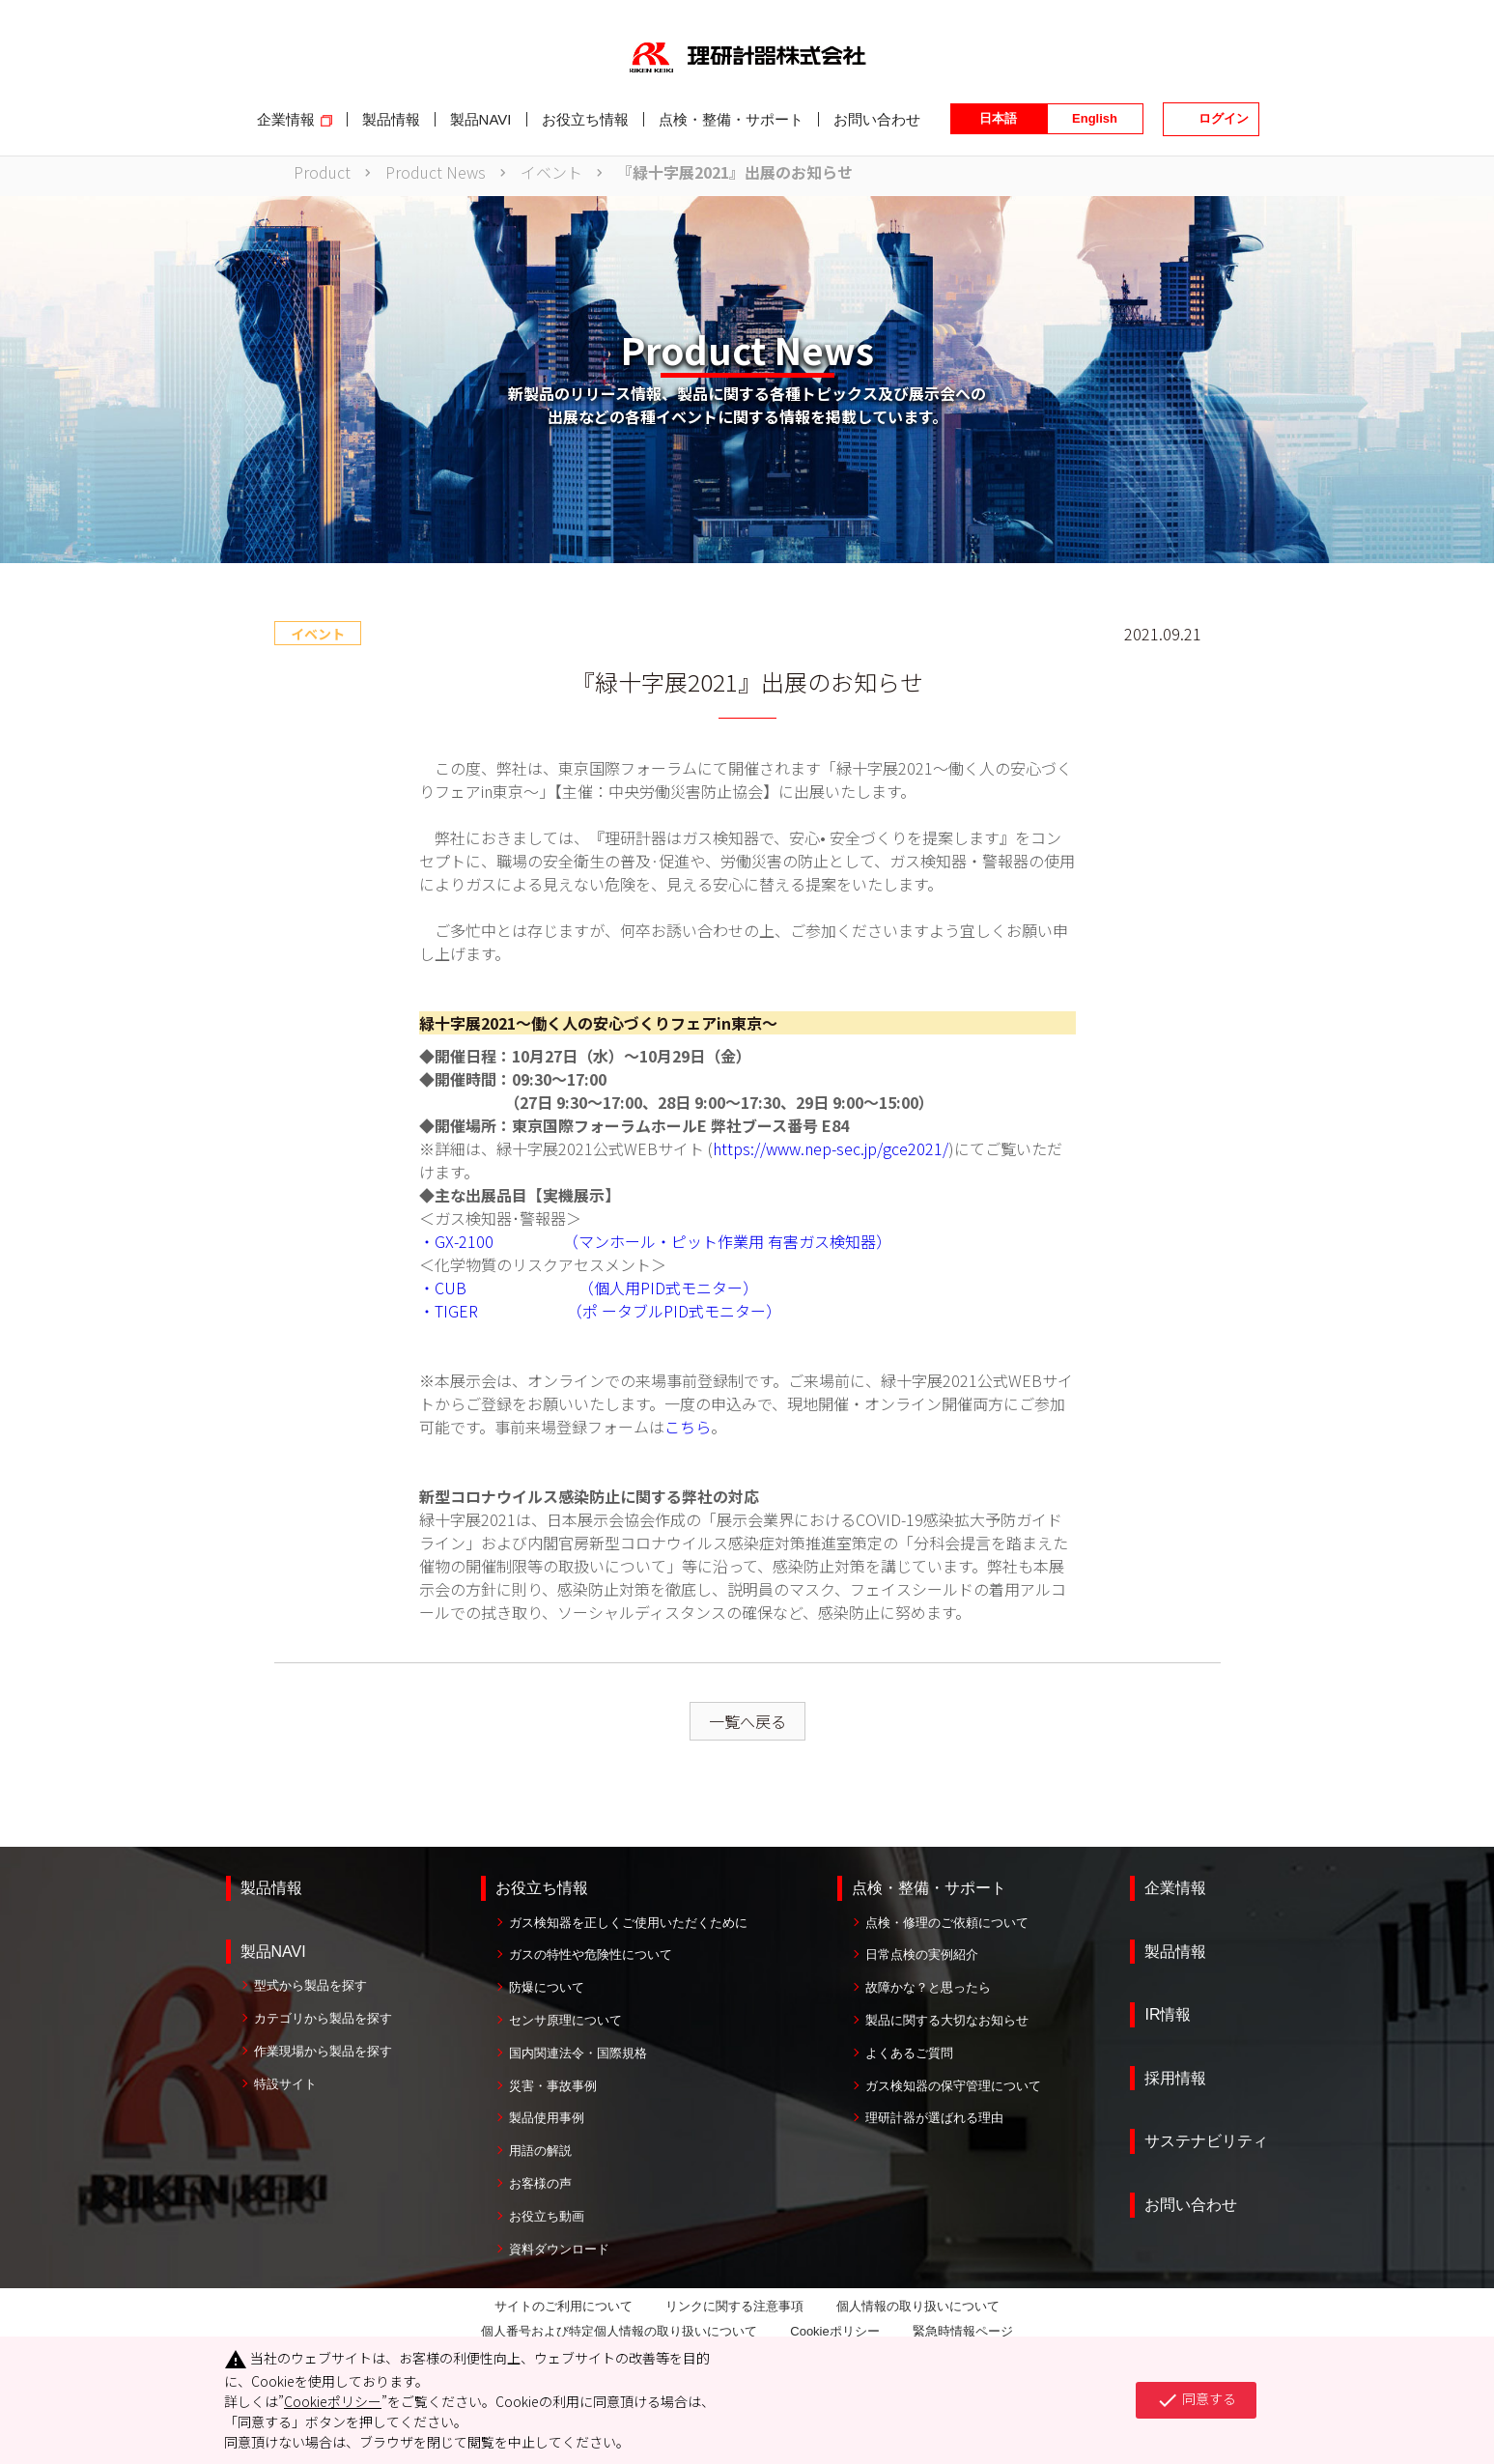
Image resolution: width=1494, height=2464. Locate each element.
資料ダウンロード (559, 2249)
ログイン (1223, 118)
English (1094, 118)
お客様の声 (540, 2183)
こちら (687, 1426)
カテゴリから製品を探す (323, 2018)
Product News (435, 172)
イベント (551, 172)
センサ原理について (565, 2020)
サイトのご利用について (563, 2306)
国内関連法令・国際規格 (578, 2053)
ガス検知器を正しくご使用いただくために (628, 1922)
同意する (1196, 2400)
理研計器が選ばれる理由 (934, 2117)
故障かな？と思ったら (928, 1987)
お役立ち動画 (546, 2216)
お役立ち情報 (541, 1888)
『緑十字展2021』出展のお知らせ (735, 172)
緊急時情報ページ (963, 2331)
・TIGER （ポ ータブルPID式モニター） (600, 1310)
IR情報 (1167, 2014)
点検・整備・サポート (929, 1888)
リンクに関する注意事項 (734, 2306)
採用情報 (1175, 2078)
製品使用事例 (546, 2117)
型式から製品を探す (310, 1985)
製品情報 (271, 1888)
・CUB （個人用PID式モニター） (588, 1287)
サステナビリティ (1206, 2141)
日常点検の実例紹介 (921, 1954)
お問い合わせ (1190, 2204)
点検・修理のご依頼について (947, 1922)
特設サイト (285, 2084)
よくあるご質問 (909, 2053)
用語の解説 (540, 2150)
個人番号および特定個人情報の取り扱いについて (619, 2331)
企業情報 (1175, 1888)
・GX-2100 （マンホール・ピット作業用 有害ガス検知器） (655, 1241)
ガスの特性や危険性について (590, 1954)
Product (322, 172)
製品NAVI (273, 1951)
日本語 (998, 118)
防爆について (546, 1987)
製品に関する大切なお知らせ (947, 2020)
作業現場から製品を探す (323, 2051)
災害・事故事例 (553, 2086)
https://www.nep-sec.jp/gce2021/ (830, 1148)
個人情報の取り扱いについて (918, 2306)
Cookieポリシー (834, 2331)
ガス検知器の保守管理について (953, 2086)
